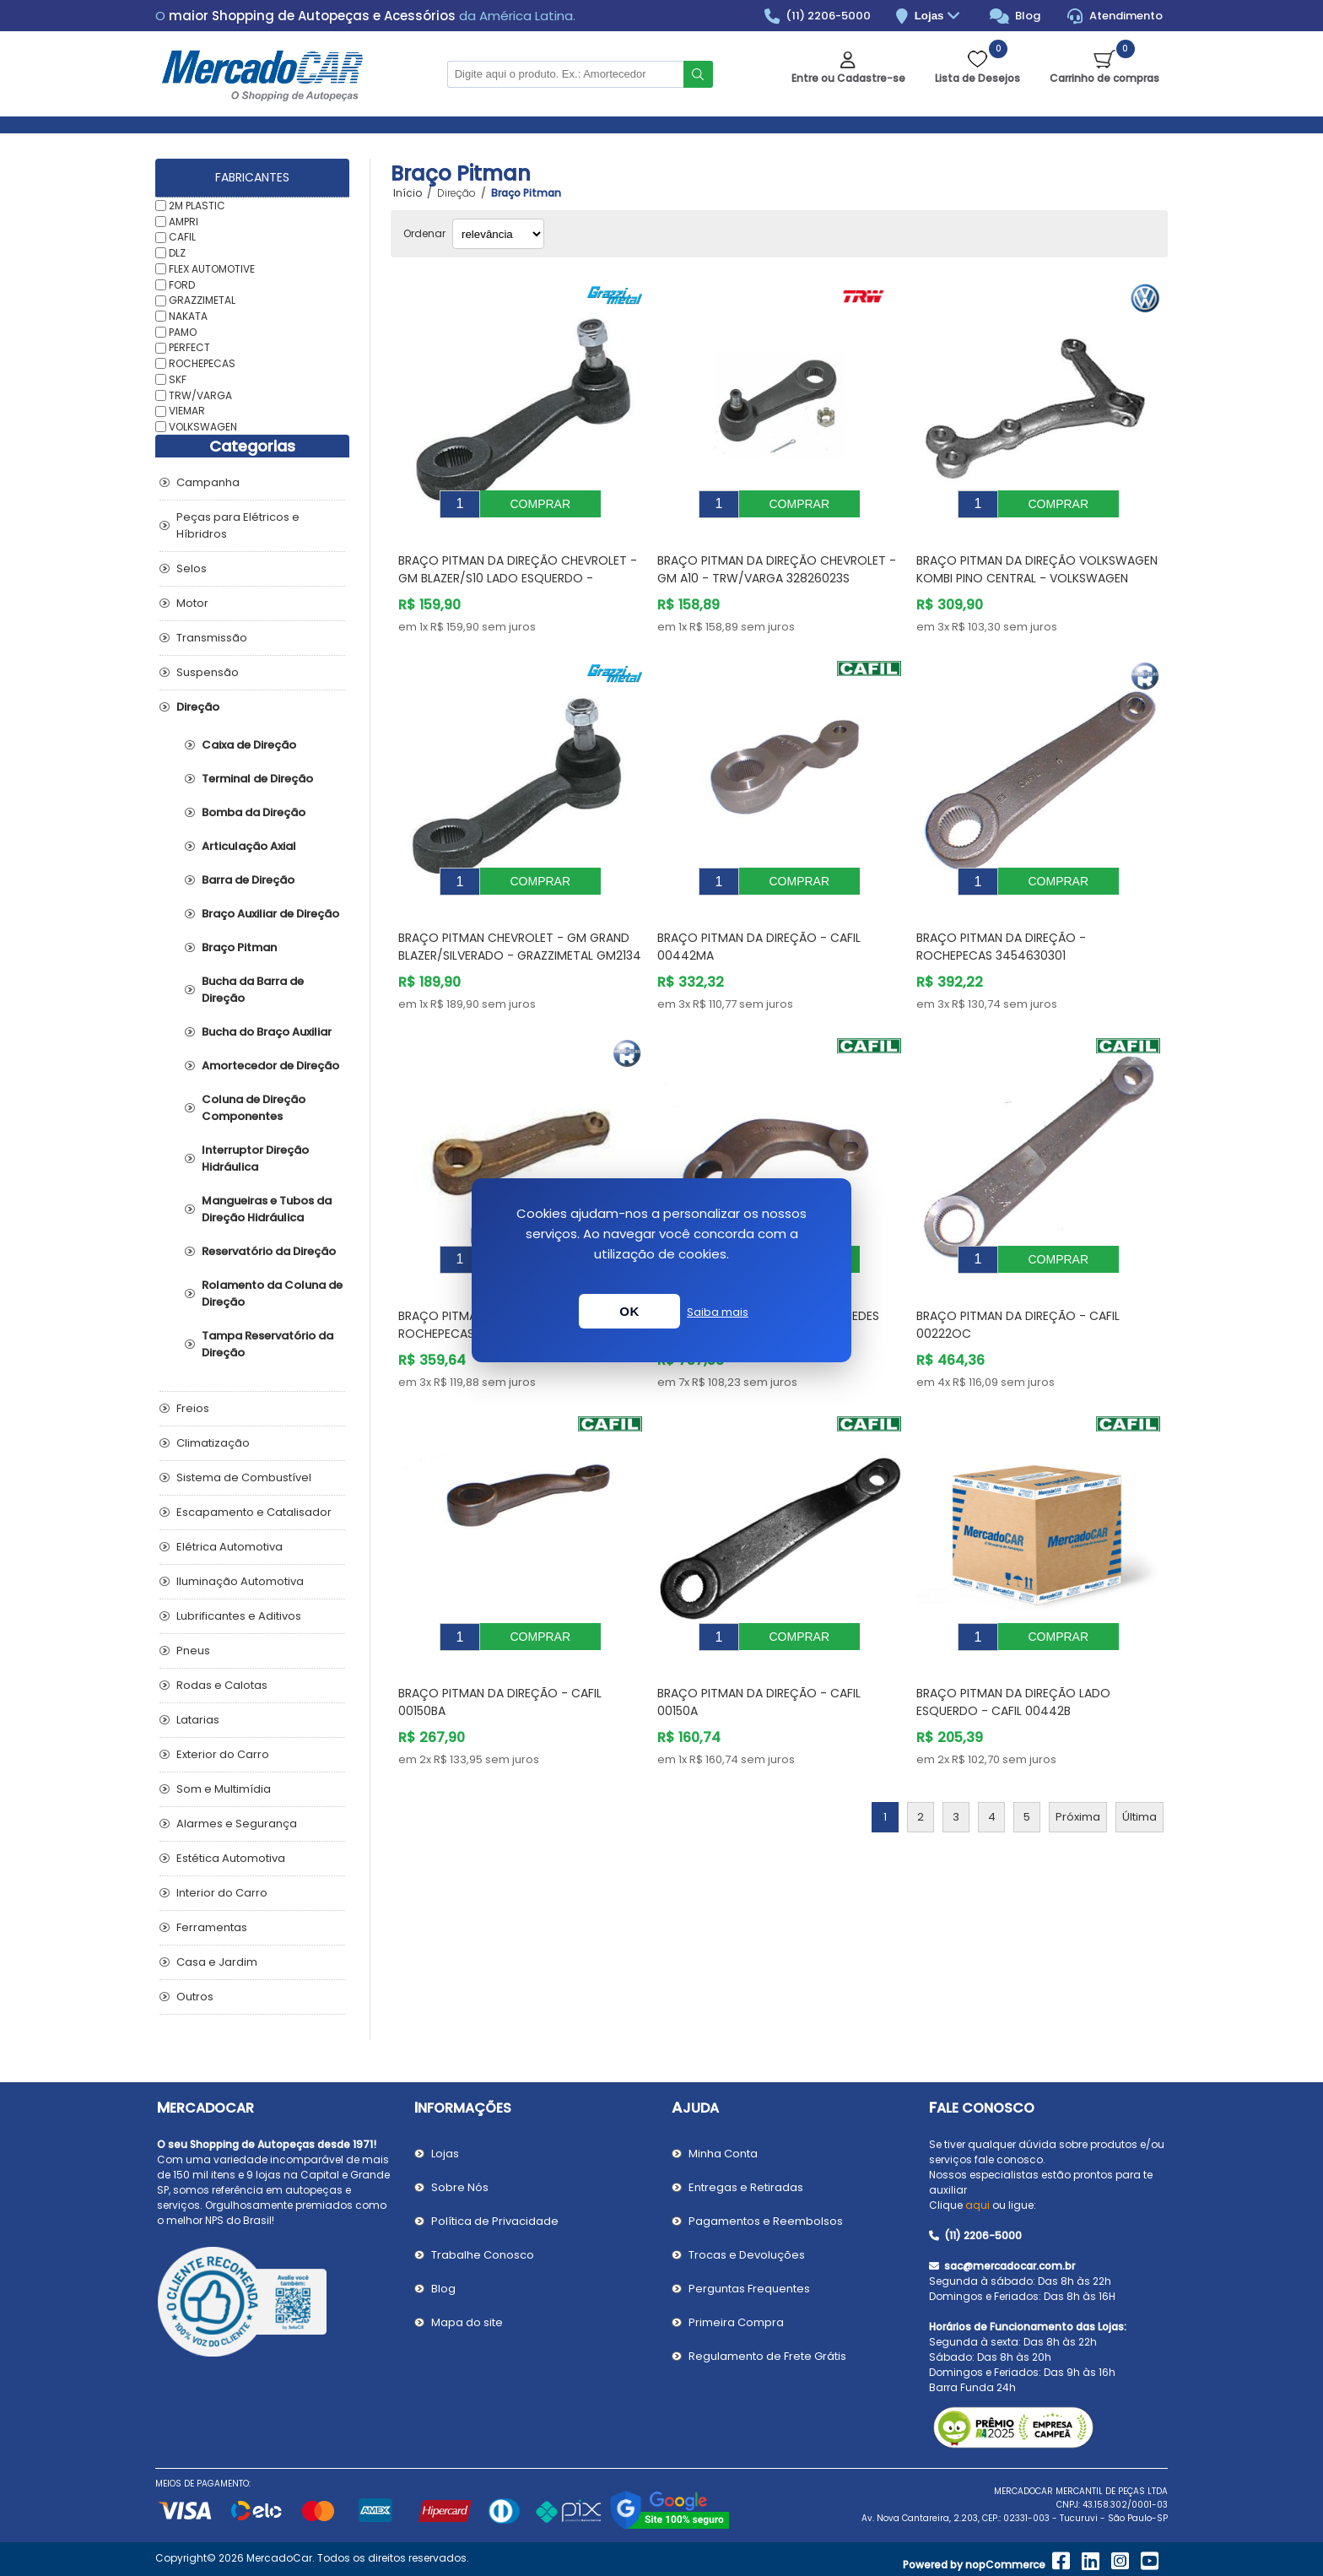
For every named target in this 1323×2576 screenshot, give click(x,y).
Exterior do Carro (222, 1754)
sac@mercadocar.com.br (1002, 2266)
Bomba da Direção (253, 812)
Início (407, 193)
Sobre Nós (460, 2187)
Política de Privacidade (495, 2221)
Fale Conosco (981, 2108)
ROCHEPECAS (202, 363)
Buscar (698, 74)
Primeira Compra (736, 2322)
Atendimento (1115, 16)
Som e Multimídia (223, 1789)
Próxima (1078, 1766)
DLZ (177, 253)
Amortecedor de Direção (270, 1066)
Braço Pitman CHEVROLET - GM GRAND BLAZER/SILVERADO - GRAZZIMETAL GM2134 (519, 921)
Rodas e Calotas (221, 1685)
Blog (1015, 16)
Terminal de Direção (257, 779)
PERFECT (189, 347)
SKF (177, 379)
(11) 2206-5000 (818, 16)
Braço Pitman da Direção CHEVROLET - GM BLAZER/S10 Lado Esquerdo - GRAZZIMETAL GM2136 (517, 565)
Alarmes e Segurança (236, 1824)
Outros (194, 1997)
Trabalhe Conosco (482, 2255)
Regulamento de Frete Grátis (767, 2356)
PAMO (183, 331)
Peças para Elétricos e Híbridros (238, 525)
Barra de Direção (248, 880)
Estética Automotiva (230, 1858)
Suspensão (207, 672)
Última (1139, 1766)
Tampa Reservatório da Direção (267, 1344)
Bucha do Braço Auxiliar (267, 1032)
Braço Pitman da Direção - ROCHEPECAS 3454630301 (1001, 921)
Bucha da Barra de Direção (253, 989)
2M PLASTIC (197, 205)
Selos (191, 568)
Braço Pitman (239, 947)
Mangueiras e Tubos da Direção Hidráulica (267, 1209)
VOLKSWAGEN (203, 426)
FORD (182, 284)
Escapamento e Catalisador (254, 1512)
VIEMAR (187, 410)
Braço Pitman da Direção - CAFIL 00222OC (1018, 1286)
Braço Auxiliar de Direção (270, 914)
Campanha (208, 482)
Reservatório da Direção (269, 1251)
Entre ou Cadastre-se (848, 78)
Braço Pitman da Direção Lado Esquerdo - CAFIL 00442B (1013, 1651)
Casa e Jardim (216, 1962)
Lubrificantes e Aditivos (238, 1616)
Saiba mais (717, 1312)
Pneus (193, 1650)
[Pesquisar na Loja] (565, 74)
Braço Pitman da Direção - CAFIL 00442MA (759, 921)
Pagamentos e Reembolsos (765, 2221)
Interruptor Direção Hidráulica (255, 1158)
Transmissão (211, 638)
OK (629, 1311)
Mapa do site (467, 2322)
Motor (192, 603)
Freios (192, 1408)
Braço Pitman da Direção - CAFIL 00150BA (500, 1651)
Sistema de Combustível (243, 1477)
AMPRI (183, 221)
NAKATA (188, 316)
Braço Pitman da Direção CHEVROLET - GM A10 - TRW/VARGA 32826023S (776, 556)
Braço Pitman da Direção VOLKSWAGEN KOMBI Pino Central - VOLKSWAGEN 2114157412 (1037, 565)
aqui (977, 2205)
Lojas (939, 16)
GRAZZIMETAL (202, 300)
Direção (197, 707)
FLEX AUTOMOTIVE (212, 269)
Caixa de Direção (249, 745)
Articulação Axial (249, 846)
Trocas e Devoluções (746, 2255)
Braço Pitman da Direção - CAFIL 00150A (759, 1651)
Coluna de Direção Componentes (253, 1107)
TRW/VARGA (200, 394)
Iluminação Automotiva (240, 1581)
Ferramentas (211, 1927)
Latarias (197, 1720)
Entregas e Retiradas (745, 2187)
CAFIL (182, 237)
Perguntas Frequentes (749, 2289)
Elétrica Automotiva (229, 1547)
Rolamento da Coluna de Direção (272, 1293)
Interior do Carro (221, 1893)
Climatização (213, 1443)
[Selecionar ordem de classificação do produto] (498, 234)
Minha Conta (723, 2154)
